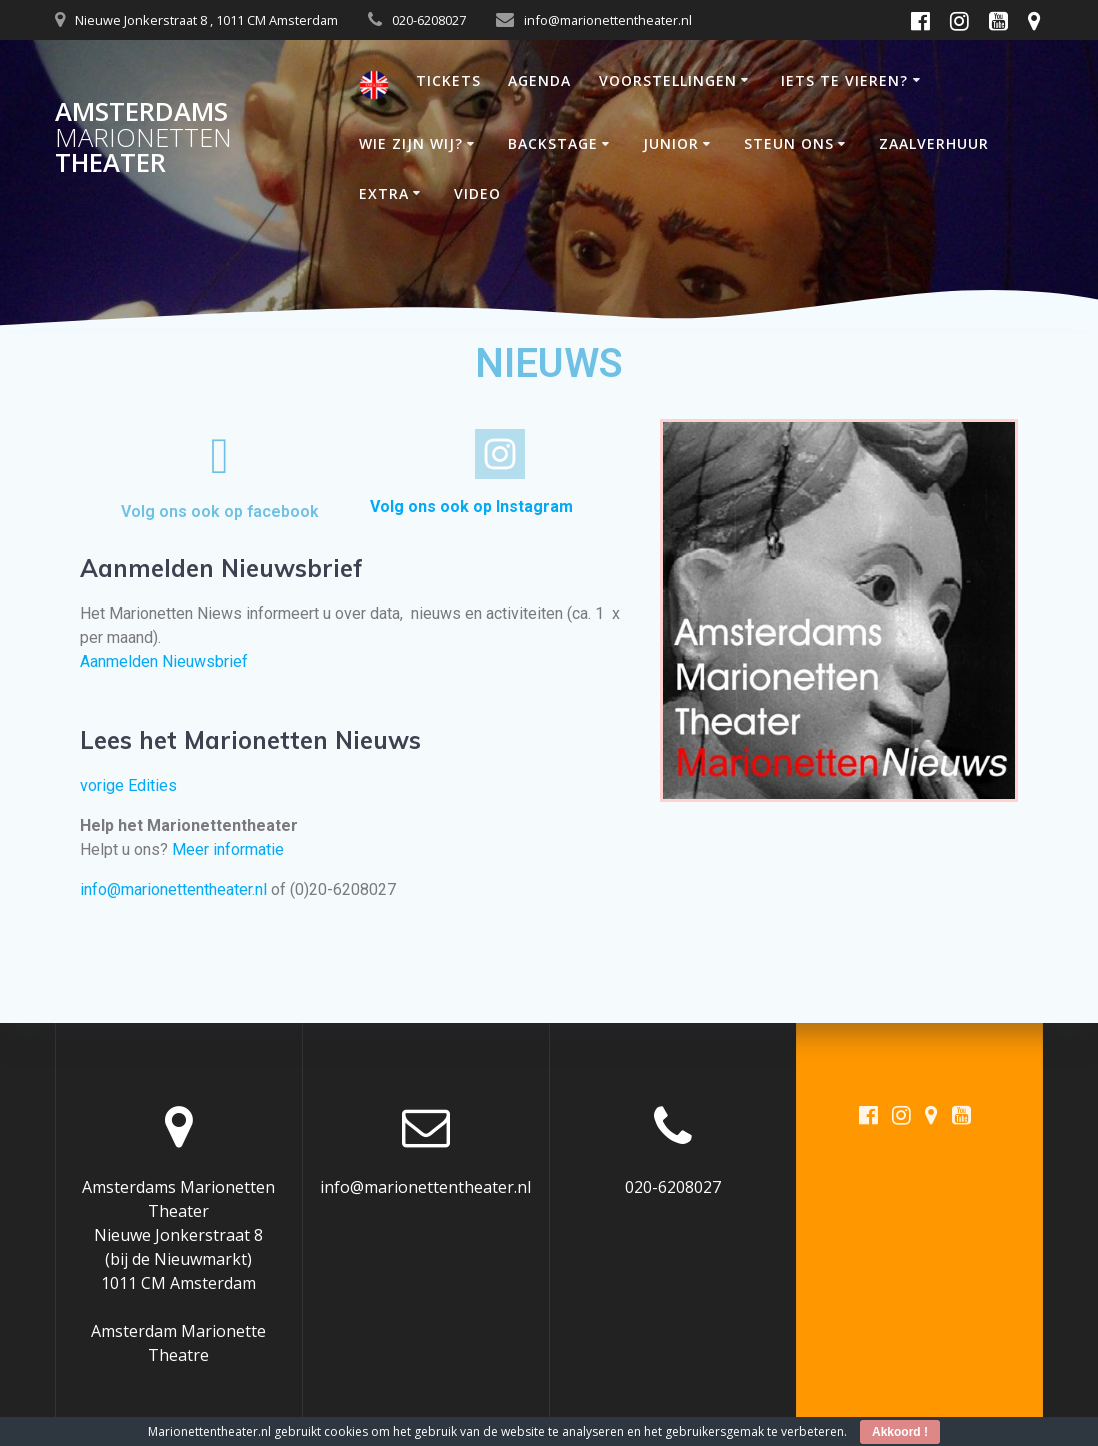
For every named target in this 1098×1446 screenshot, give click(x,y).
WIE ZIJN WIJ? (411, 143)
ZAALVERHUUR (934, 143)
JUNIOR (671, 143)
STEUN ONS (789, 143)
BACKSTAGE (553, 143)
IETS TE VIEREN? (844, 80)
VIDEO (477, 193)
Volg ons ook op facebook (220, 511)
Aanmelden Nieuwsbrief (164, 661)
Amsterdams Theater (143, 137)
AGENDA (539, 80)
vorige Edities (128, 785)
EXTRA (384, 193)
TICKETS (448, 80)
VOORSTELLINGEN (668, 80)
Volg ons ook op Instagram (471, 506)
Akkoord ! (900, 1432)
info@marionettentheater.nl (173, 889)
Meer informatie (228, 849)
